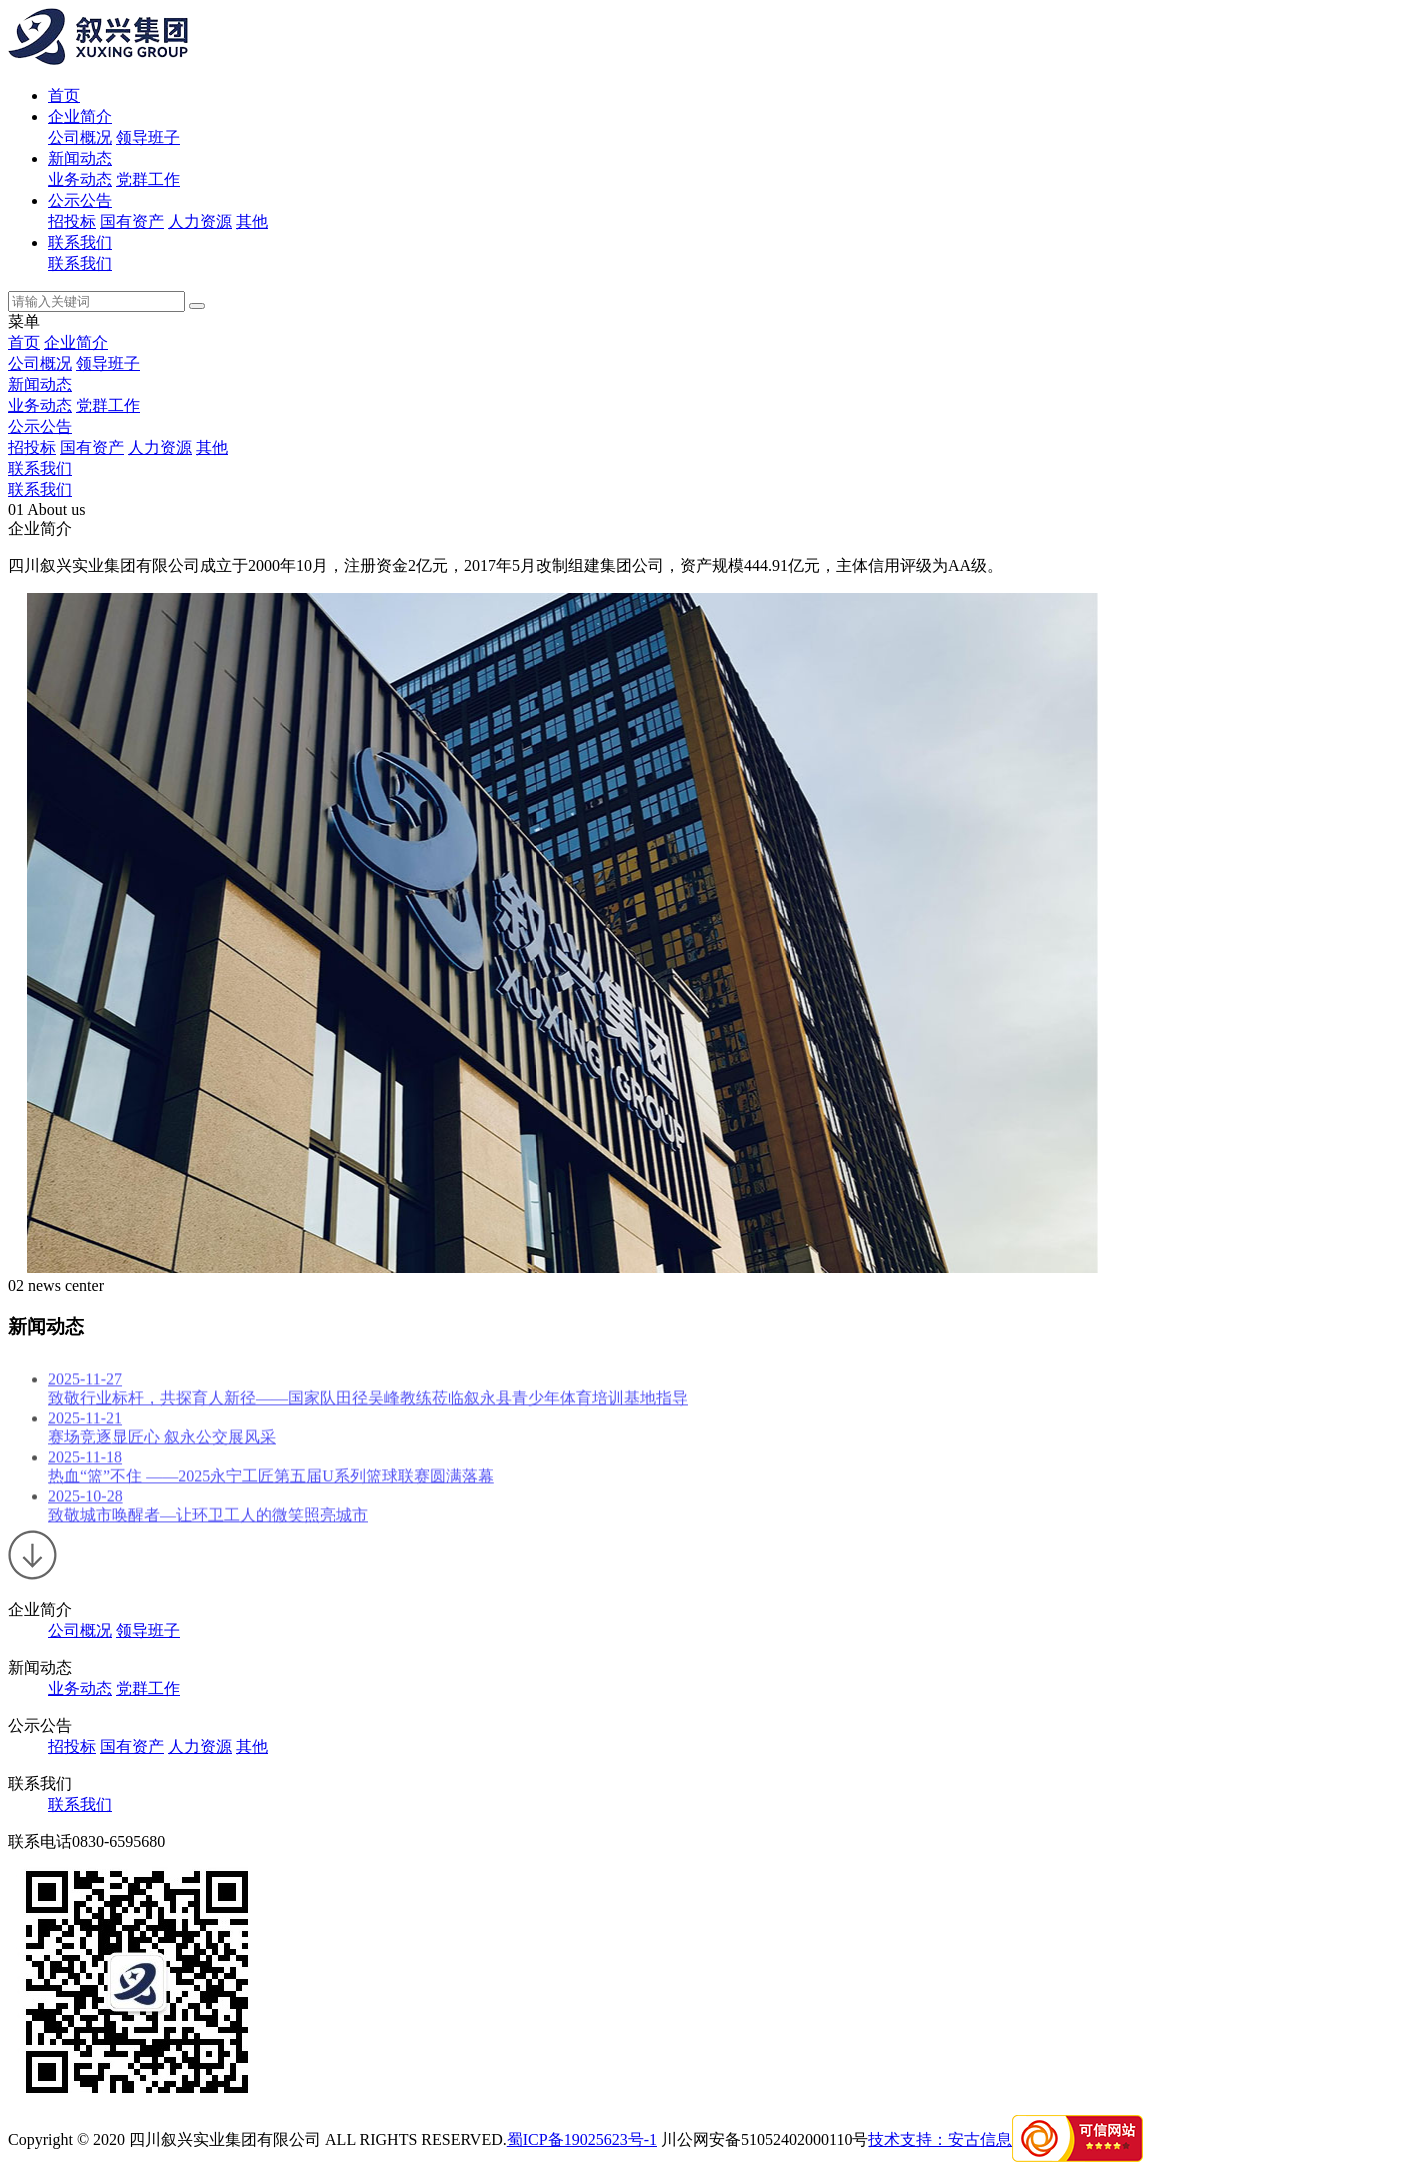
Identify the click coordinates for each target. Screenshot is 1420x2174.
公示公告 (80, 200)
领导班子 (148, 137)
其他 (252, 221)
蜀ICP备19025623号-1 (582, 2139)
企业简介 (80, 116)
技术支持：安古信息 (940, 2139)
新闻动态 (80, 158)
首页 (64, 95)
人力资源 (200, 221)
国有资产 (132, 221)
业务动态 (80, 179)
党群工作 (148, 179)
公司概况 (80, 137)
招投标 (72, 221)
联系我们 (80, 242)
